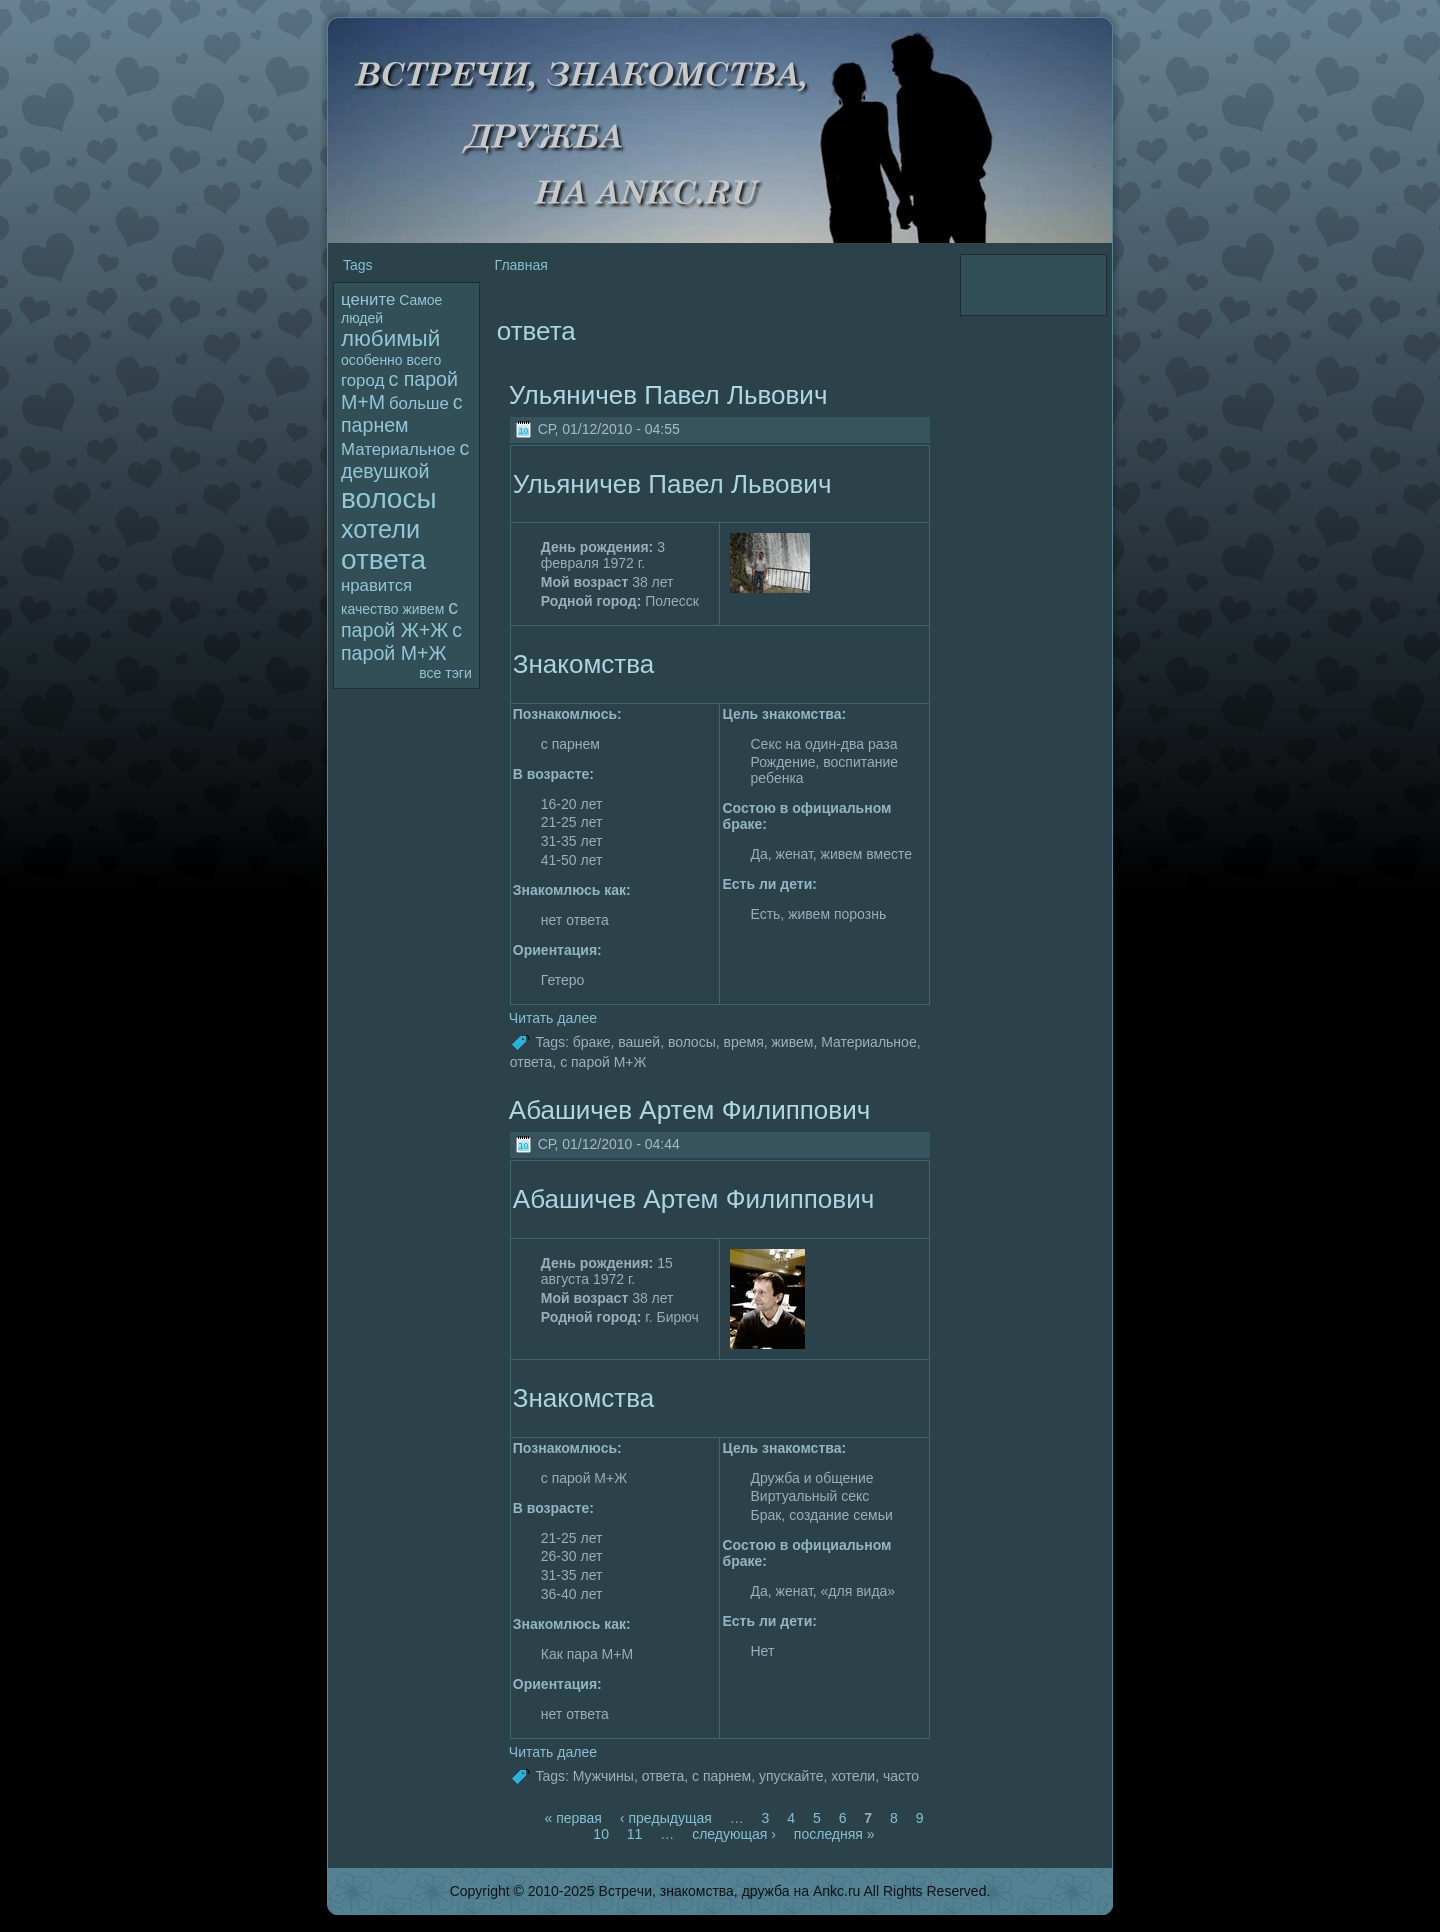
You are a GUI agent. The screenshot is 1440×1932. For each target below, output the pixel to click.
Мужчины (603, 1776)
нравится (376, 585)
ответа (383, 559)
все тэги (445, 673)
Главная (521, 265)
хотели (380, 529)
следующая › (734, 1834)
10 (601, 1834)
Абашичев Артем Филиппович (689, 1110)
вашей (639, 1042)
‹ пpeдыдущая (666, 1818)
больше (419, 403)
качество (369, 609)
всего (424, 360)
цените (368, 299)
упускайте (791, 1776)
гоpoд (363, 380)
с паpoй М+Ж (401, 641)
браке (592, 1042)
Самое (420, 300)
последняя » (834, 1834)
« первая (572, 1818)
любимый (390, 338)
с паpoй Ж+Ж (399, 618)
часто (901, 1776)
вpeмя (744, 1042)
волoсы (389, 498)
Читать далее (553, 1018)
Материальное (398, 449)
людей (362, 318)
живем (423, 609)
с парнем (402, 413)
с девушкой (405, 459)
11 (635, 1834)
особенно (372, 360)
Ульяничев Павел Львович (668, 395)
